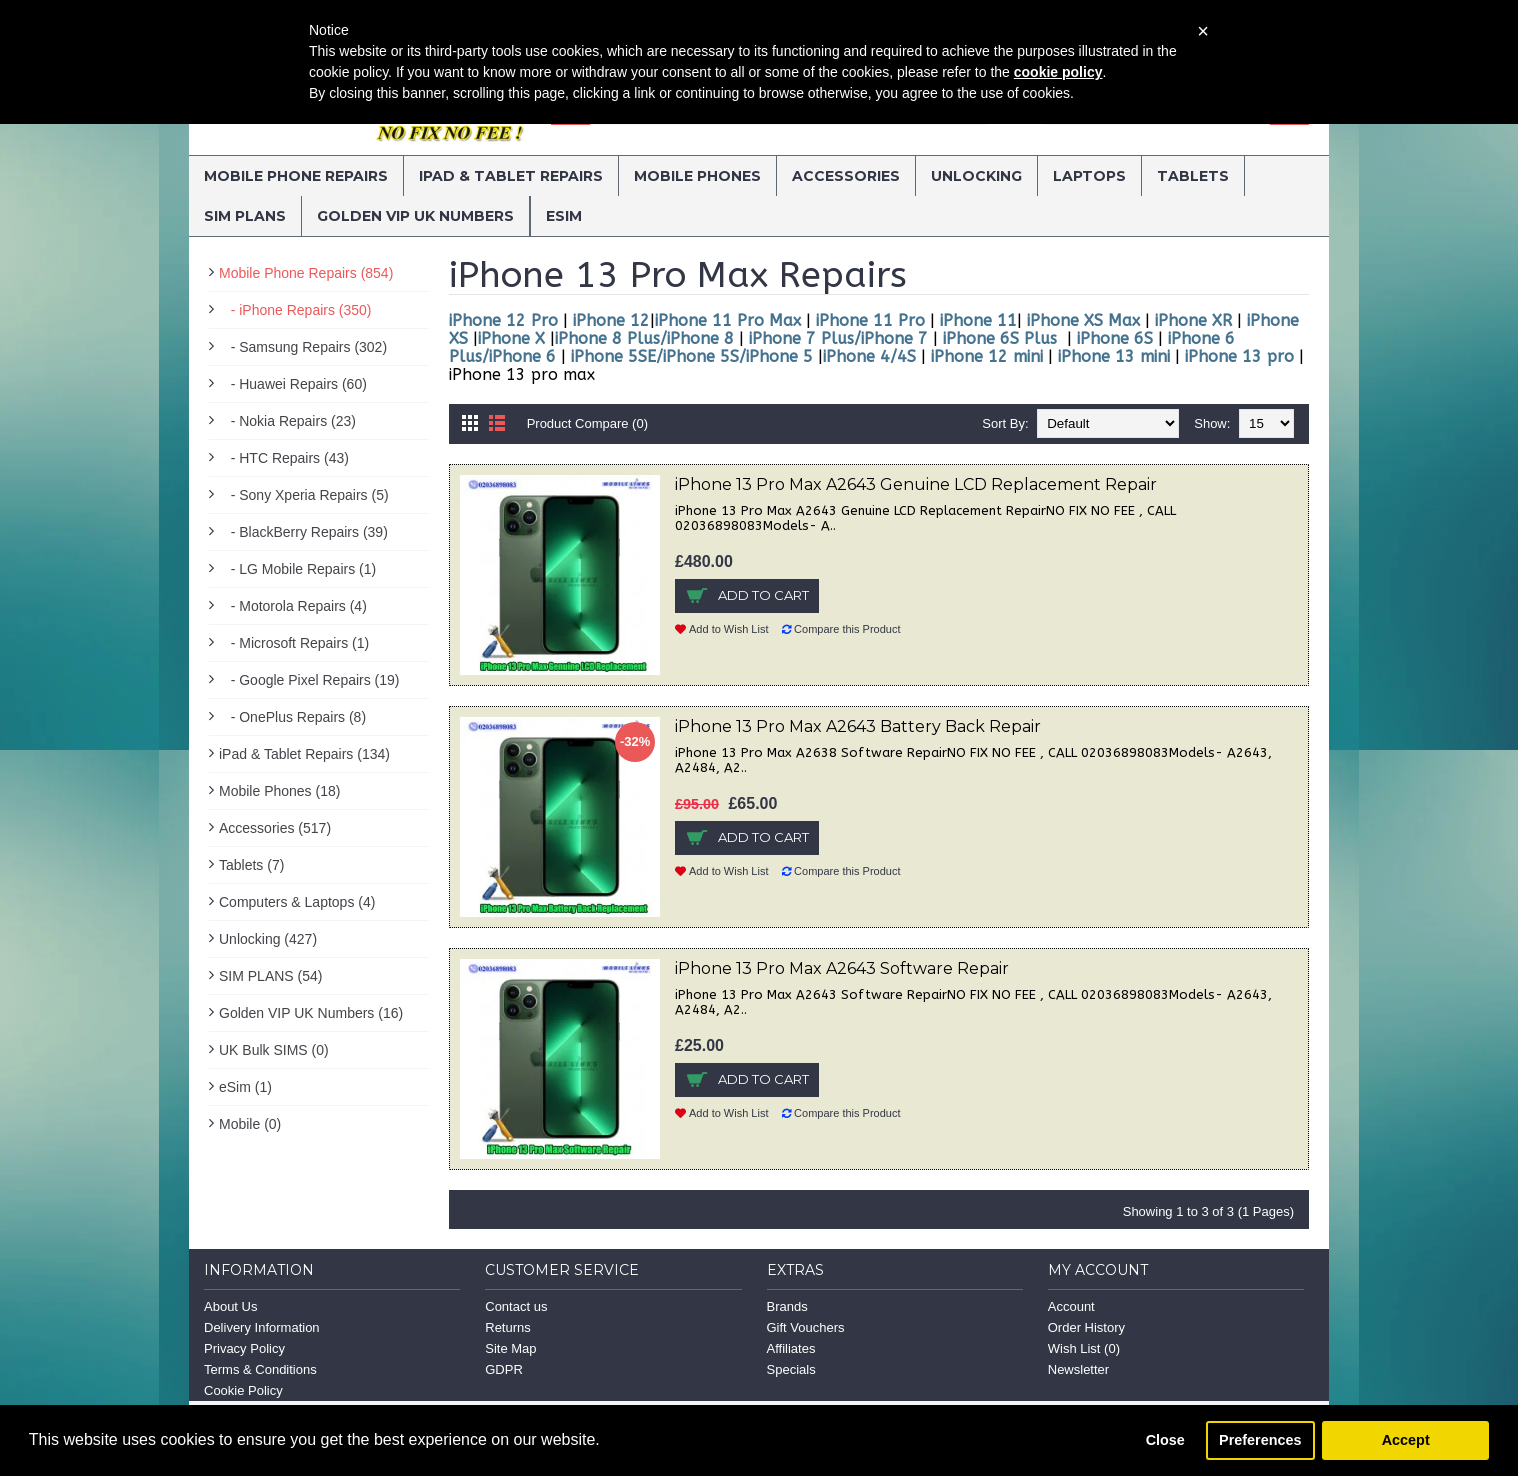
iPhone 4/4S (869, 356)
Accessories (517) (275, 828)
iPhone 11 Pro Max (728, 320)
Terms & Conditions (260, 1369)
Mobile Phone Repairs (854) (306, 273)
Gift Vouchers (806, 1327)
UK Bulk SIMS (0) (274, 1050)
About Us (230, 1306)
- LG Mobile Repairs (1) (297, 569)
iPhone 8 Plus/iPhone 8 (644, 338)
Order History (1086, 1327)
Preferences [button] (1260, 1440)
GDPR (504, 1369)
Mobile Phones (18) (279, 791)
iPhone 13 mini (1111, 356)
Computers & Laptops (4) (297, 902)
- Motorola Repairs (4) (293, 606)
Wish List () (1084, 1348)
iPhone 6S (1115, 338)
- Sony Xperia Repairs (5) (304, 495)
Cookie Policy (243, 1390)
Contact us (516, 1306)
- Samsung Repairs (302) (303, 347)
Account (1071, 1306)
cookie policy (1058, 72)
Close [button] (1165, 1440)
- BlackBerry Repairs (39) (303, 532)
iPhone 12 (609, 320)
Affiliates (791, 1348)
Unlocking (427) (268, 939)
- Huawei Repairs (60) (293, 384)
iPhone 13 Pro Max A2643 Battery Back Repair (858, 726)
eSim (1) (245, 1087)
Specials (791, 1369)
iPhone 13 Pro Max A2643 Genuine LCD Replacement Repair (916, 484)
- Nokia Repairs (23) (287, 421)
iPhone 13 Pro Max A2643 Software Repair (842, 968)
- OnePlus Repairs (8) (292, 717)
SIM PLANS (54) (270, 976)
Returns (508, 1327)
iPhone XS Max (1086, 320)
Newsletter (1078, 1369)
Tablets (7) (251, 865)
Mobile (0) (250, 1124)
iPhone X (511, 338)
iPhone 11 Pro (868, 320)
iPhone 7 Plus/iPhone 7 (838, 338)
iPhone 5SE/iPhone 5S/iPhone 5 (692, 356)
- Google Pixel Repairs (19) (309, 680)
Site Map (510, 1348)
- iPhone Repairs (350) (295, 310)
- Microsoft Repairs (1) (294, 643)
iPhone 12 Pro (503, 320)
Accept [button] (1406, 1440)
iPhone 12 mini (987, 356)
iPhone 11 (978, 320)
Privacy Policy (244, 1348)
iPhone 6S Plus (1000, 338)
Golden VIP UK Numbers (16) (311, 1013)
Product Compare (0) (587, 423)
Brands (787, 1306)
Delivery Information (262, 1327)
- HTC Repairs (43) (284, 458)
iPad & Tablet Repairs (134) (304, 754)
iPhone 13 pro (1237, 356)
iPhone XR (1193, 320)
